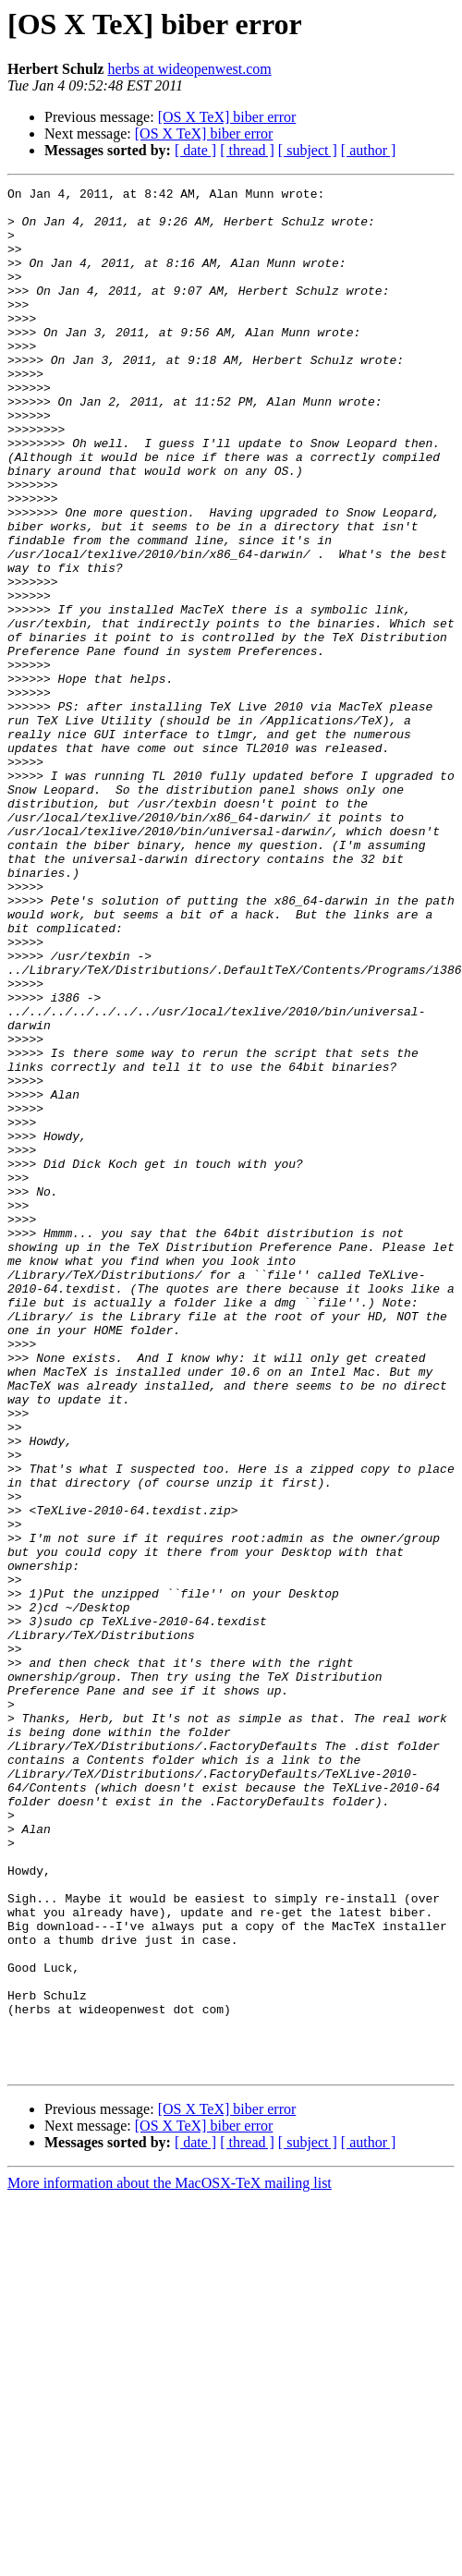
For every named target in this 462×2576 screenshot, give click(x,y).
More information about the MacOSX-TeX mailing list (169, 2560)
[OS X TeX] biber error (227, 117)
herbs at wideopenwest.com (189, 69)
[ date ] (195, 150)
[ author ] (368, 150)
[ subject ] (307, 150)
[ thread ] (247, 150)
